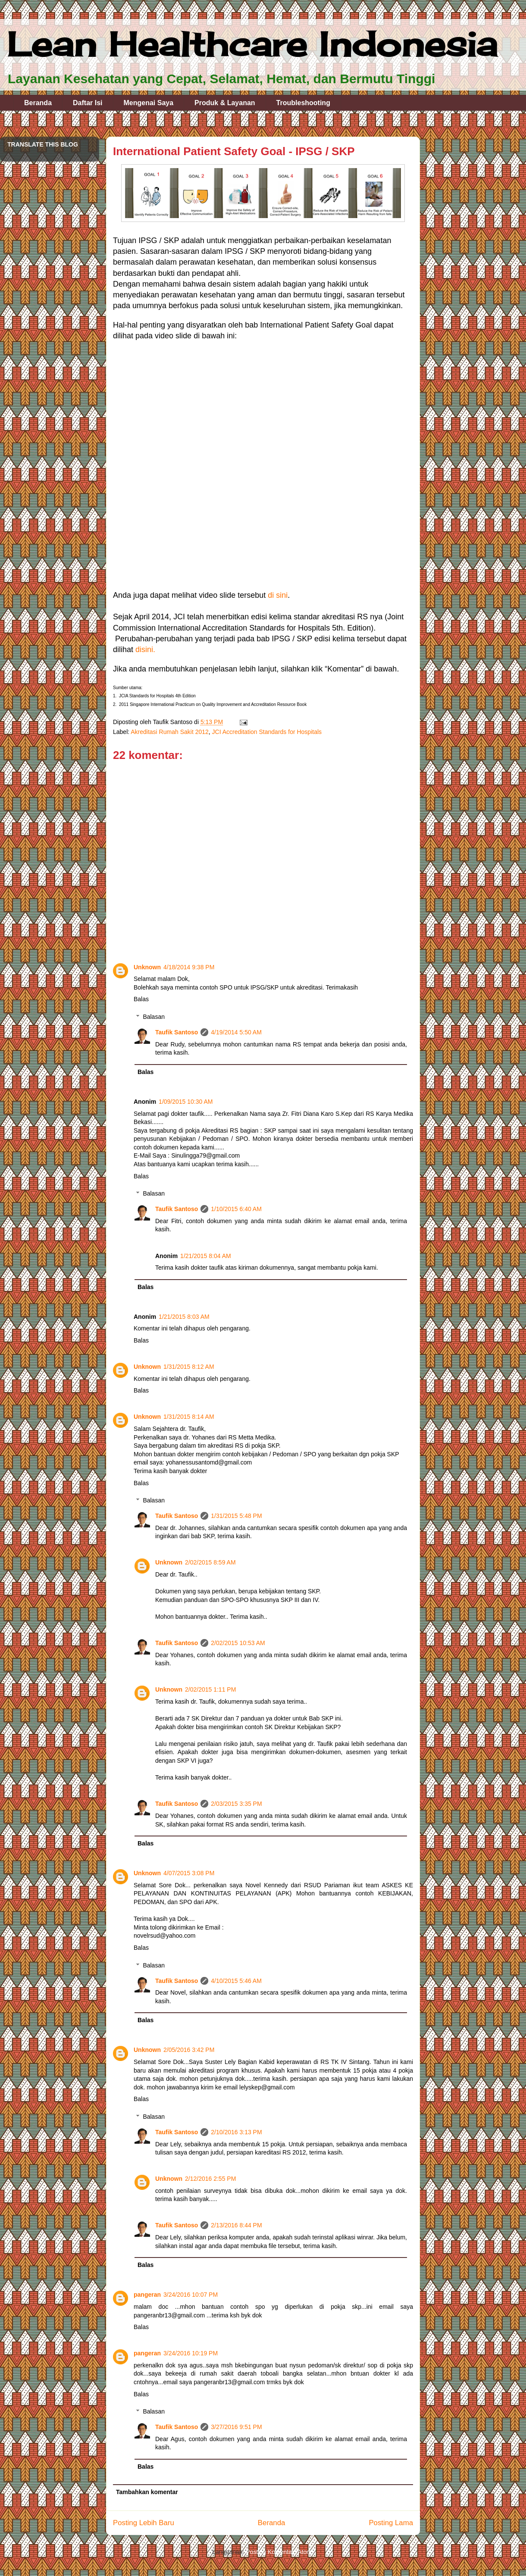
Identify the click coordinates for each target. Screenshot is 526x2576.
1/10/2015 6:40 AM (236, 1208)
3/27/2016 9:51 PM (236, 2426)
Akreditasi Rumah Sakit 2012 (170, 731)
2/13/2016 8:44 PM (236, 2225)
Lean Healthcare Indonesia (252, 44)
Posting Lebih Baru (143, 2523)
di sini (278, 595)
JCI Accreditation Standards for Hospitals (267, 731)
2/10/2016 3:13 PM (236, 2132)
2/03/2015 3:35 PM (236, 1803)
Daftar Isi (87, 102)
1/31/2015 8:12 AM (188, 1366)
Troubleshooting (303, 102)
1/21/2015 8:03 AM (184, 1316)
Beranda (38, 102)
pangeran (147, 2294)
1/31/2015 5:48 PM (236, 1515)
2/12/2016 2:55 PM (210, 2178)
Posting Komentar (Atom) (279, 2551)
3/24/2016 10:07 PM (190, 2294)
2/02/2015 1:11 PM (210, 1689)
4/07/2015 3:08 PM (188, 1873)
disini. (145, 649)
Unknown (147, 967)
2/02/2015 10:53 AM (238, 1642)
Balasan (154, 1016)
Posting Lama (391, 2523)
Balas (141, 999)
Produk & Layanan (224, 102)
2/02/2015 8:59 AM (210, 1562)
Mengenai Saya (149, 102)
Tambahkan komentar (147, 2492)
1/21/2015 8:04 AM (205, 1255)
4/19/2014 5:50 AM (236, 1032)
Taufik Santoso (176, 1032)
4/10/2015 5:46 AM (236, 1980)
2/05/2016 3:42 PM (188, 2049)
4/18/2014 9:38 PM (188, 967)
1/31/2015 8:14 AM (188, 1416)
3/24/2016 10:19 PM (190, 2353)
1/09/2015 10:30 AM (186, 1101)
